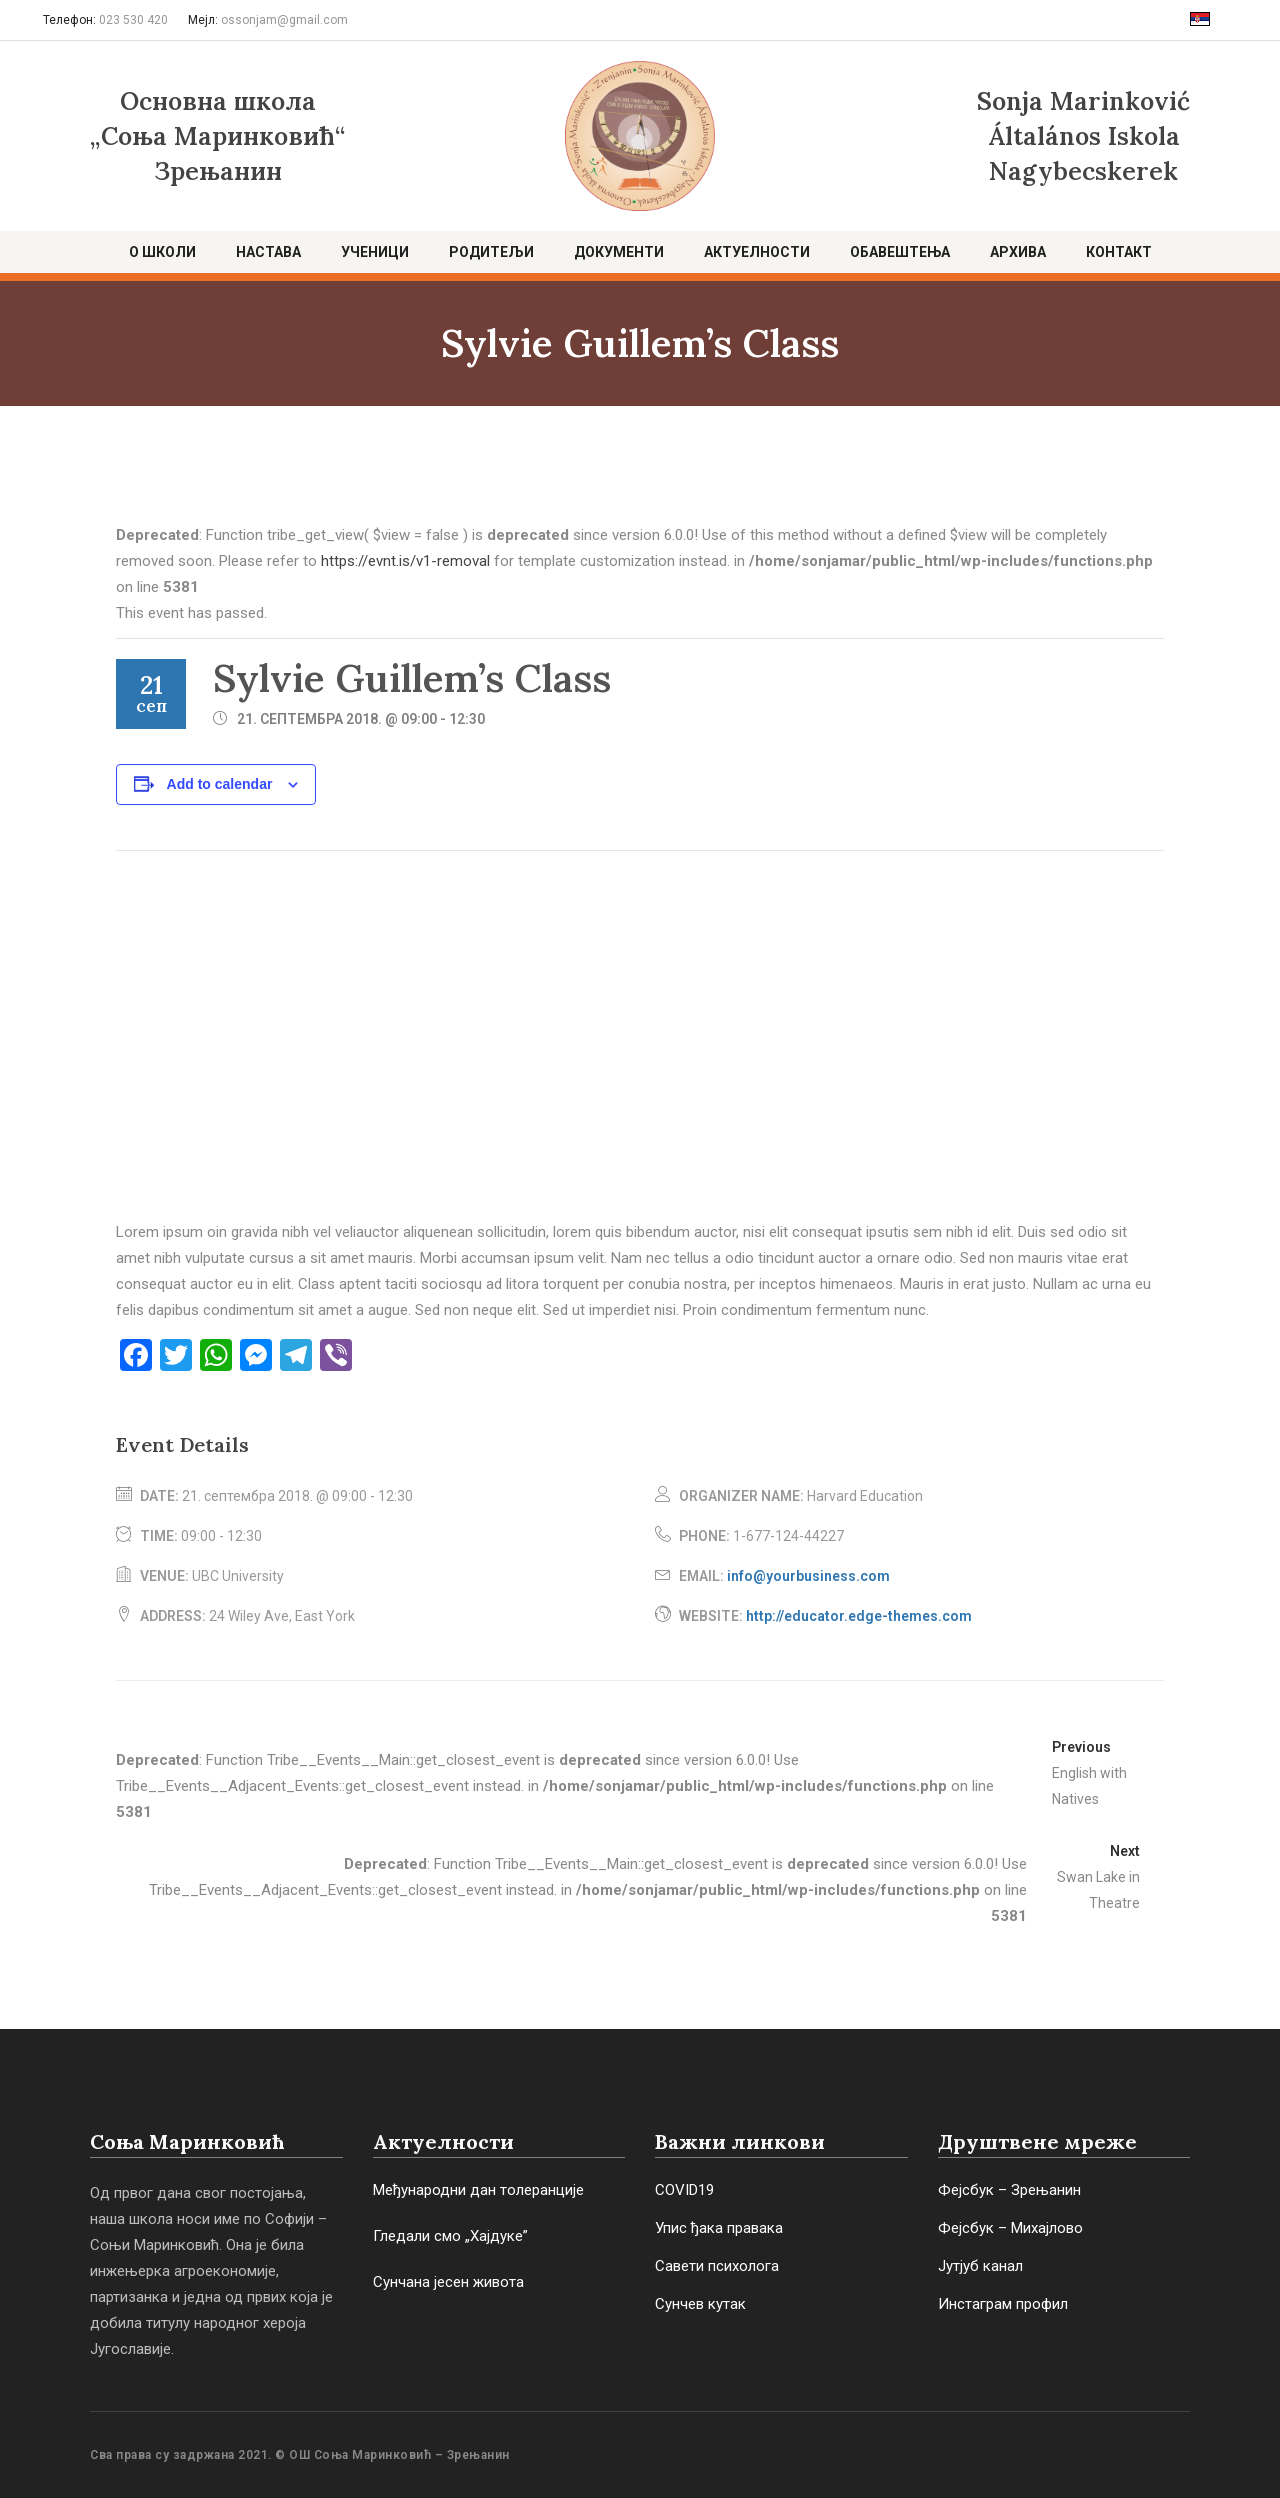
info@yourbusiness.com (808, 1576)
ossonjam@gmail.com (284, 20)
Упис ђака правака (719, 2228)
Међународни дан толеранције (478, 2190)
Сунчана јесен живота (448, 2282)
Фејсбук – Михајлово (1010, 2228)
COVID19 (684, 2190)
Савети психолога (717, 2266)
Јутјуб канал (980, 2266)
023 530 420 (133, 20)
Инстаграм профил (1003, 2304)
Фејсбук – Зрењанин (1009, 2190)
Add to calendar (220, 784)
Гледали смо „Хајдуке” (450, 2236)
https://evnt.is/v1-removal (405, 561)
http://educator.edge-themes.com (859, 1616)
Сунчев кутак (700, 2304)
